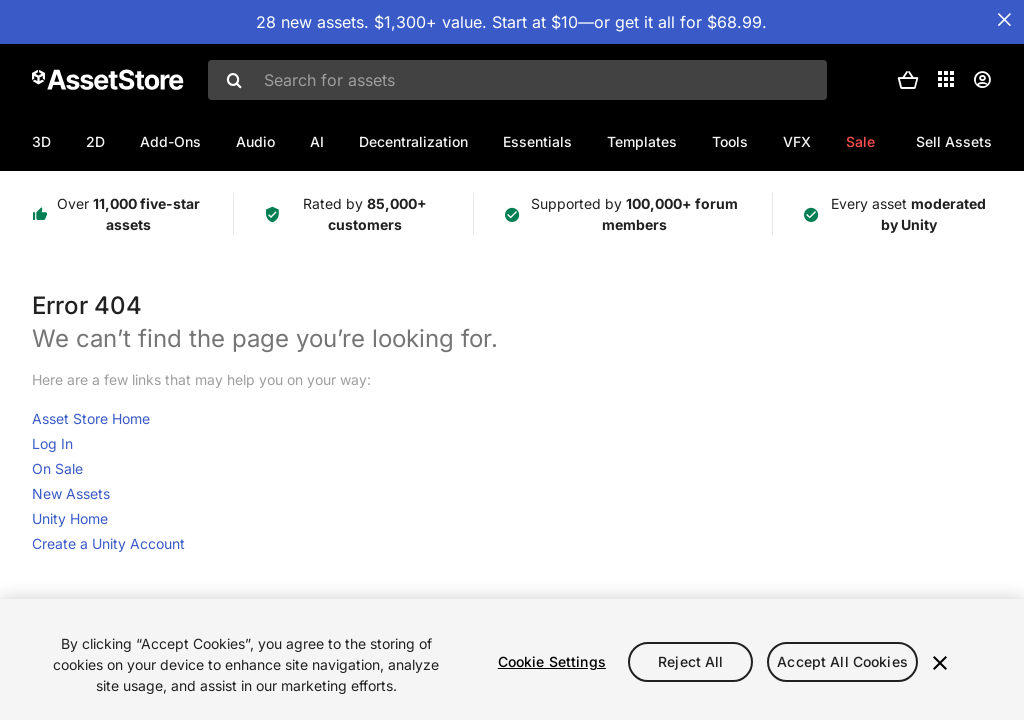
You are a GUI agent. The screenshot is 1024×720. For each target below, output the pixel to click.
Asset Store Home (91, 418)
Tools (730, 141)
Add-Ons (170, 141)
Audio (255, 141)
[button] (908, 80)
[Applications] (946, 79)
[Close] (940, 663)
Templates (642, 141)
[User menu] (982, 80)
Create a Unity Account (108, 543)
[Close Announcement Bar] (1004, 20)
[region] (512, 659)
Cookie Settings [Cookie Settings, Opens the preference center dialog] (552, 661)
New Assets (71, 493)
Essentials (537, 141)
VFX (797, 141)
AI (317, 141)
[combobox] (517, 80)
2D (95, 141)
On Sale (57, 468)
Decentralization (413, 141)
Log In (52, 443)
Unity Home (70, 518)
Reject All (690, 661)
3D (41, 141)
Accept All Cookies (842, 661)
